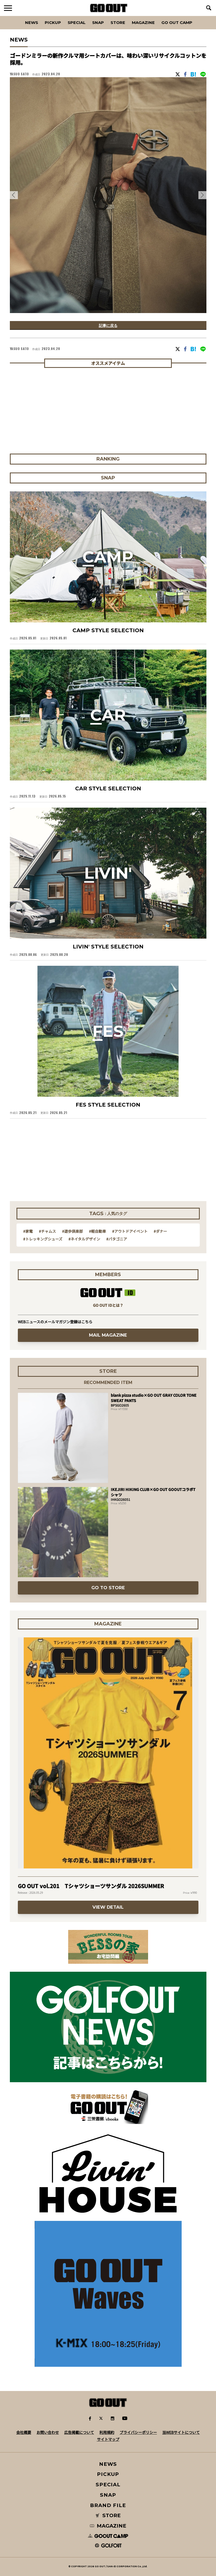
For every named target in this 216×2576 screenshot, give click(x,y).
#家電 (28, 1231)
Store (118, 22)
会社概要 (23, 2432)
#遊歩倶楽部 (72, 1231)
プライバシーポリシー (138, 2432)
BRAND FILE (108, 2505)
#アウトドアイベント (130, 1231)
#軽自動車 (97, 1231)
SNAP (98, 22)
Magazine (143, 22)
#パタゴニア (116, 1239)
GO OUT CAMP (176, 22)
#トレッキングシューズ (42, 1239)
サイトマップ (108, 2439)
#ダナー (160, 1231)
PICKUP (53, 22)
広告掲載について (79, 2432)
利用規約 (106, 2432)
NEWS (108, 2464)
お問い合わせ (47, 2432)
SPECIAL (76, 22)
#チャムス (47, 1231)
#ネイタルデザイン (84, 1239)
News (31, 22)
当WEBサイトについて (181, 2432)
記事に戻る (108, 325)
